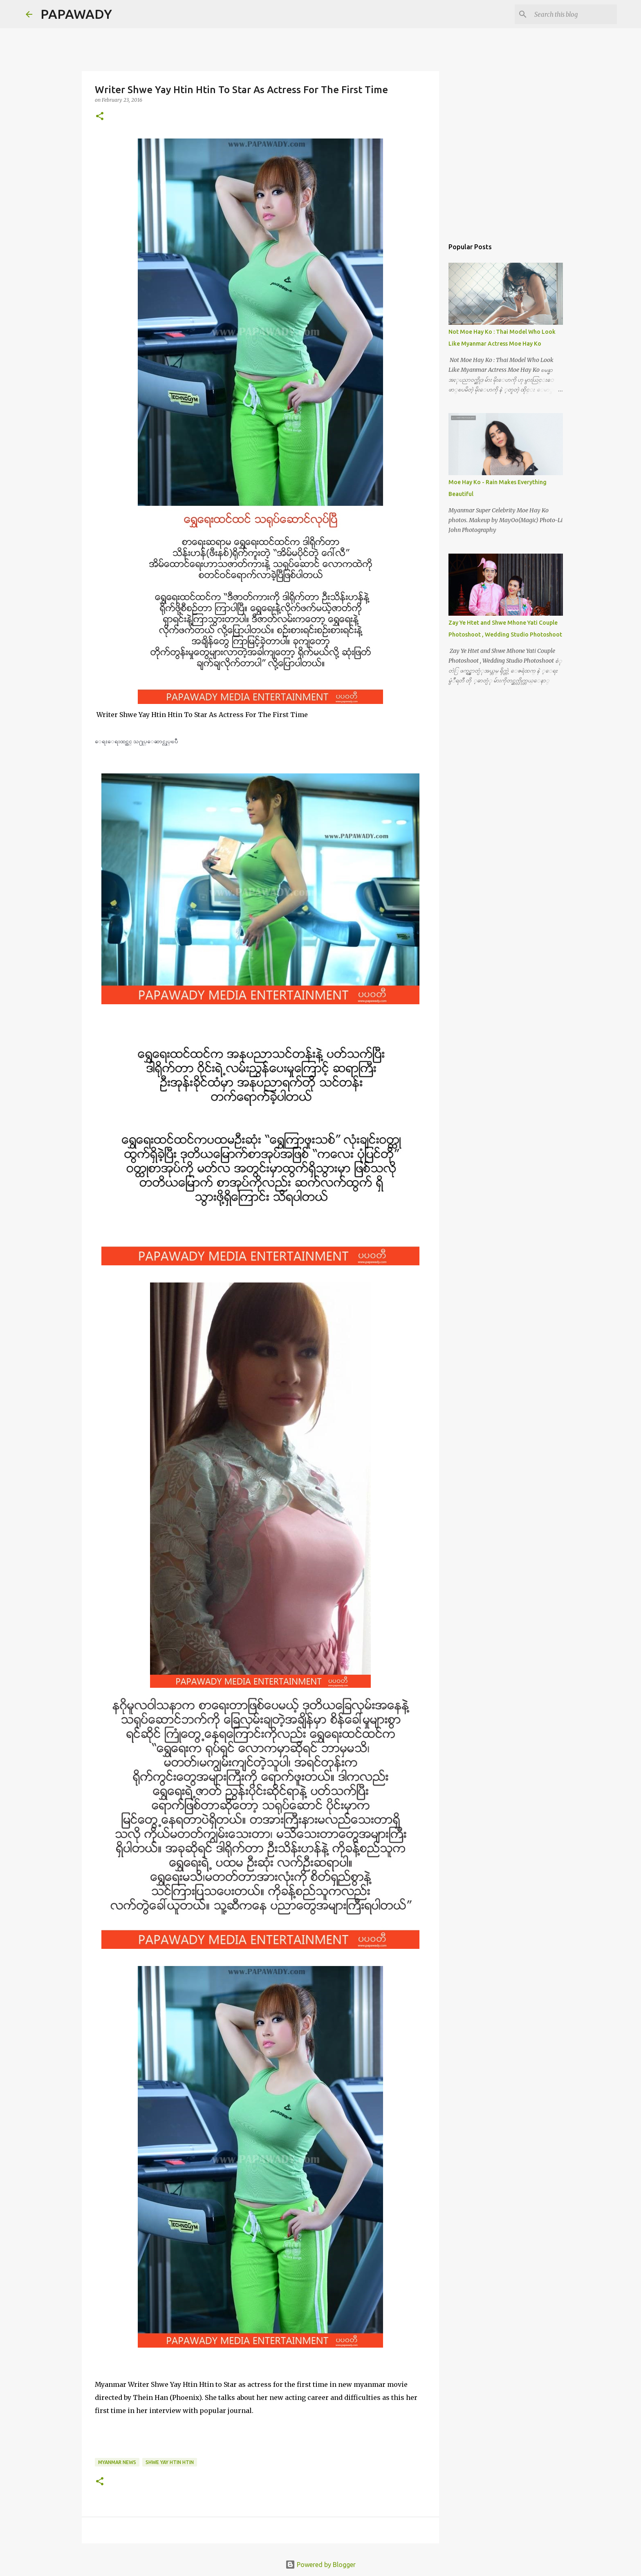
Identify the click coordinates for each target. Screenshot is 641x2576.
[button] (100, 116)
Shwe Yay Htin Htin (170, 2462)
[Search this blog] (574, 14)
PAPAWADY (76, 14)
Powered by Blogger (320, 2564)
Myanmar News (117, 2462)
